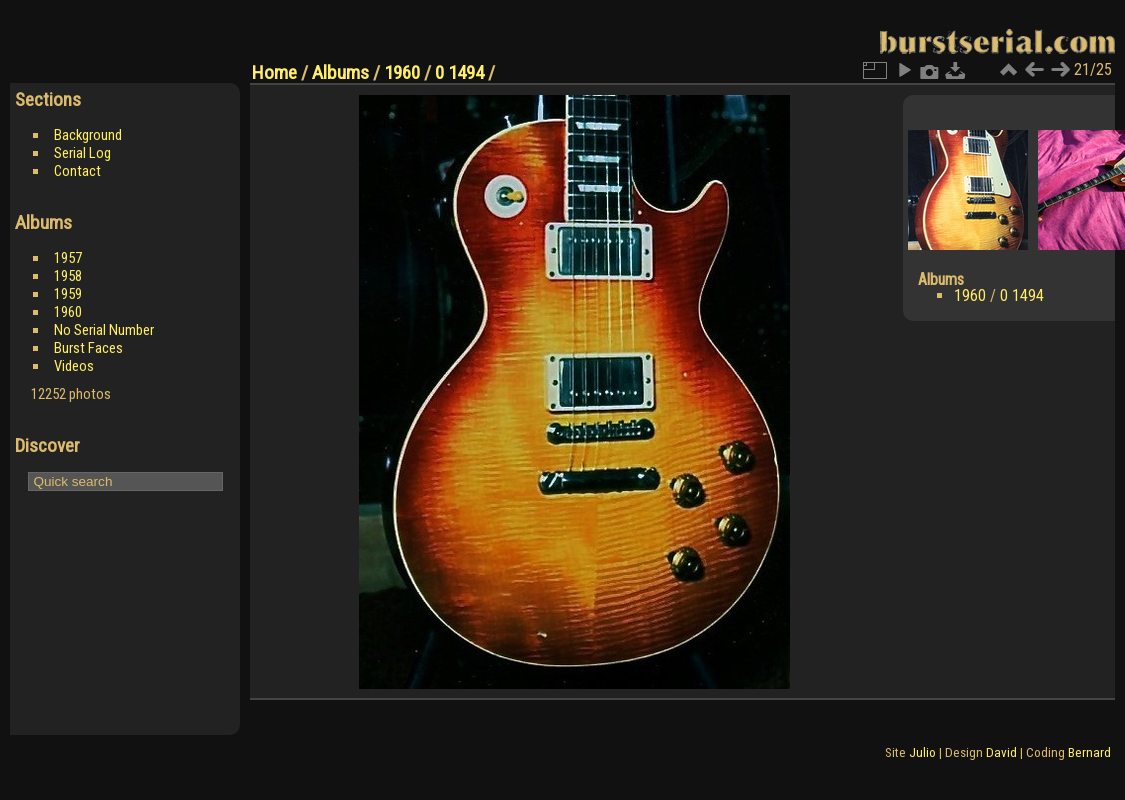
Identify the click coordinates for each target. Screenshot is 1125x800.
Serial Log (82, 153)
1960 (68, 312)
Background (88, 135)
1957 (68, 258)
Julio (922, 752)
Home (274, 72)
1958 (68, 276)
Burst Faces (88, 348)
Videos (74, 366)
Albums (340, 72)
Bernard (1089, 752)
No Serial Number (104, 330)
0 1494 (459, 72)
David (1001, 752)
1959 (68, 294)
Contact (77, 171)
